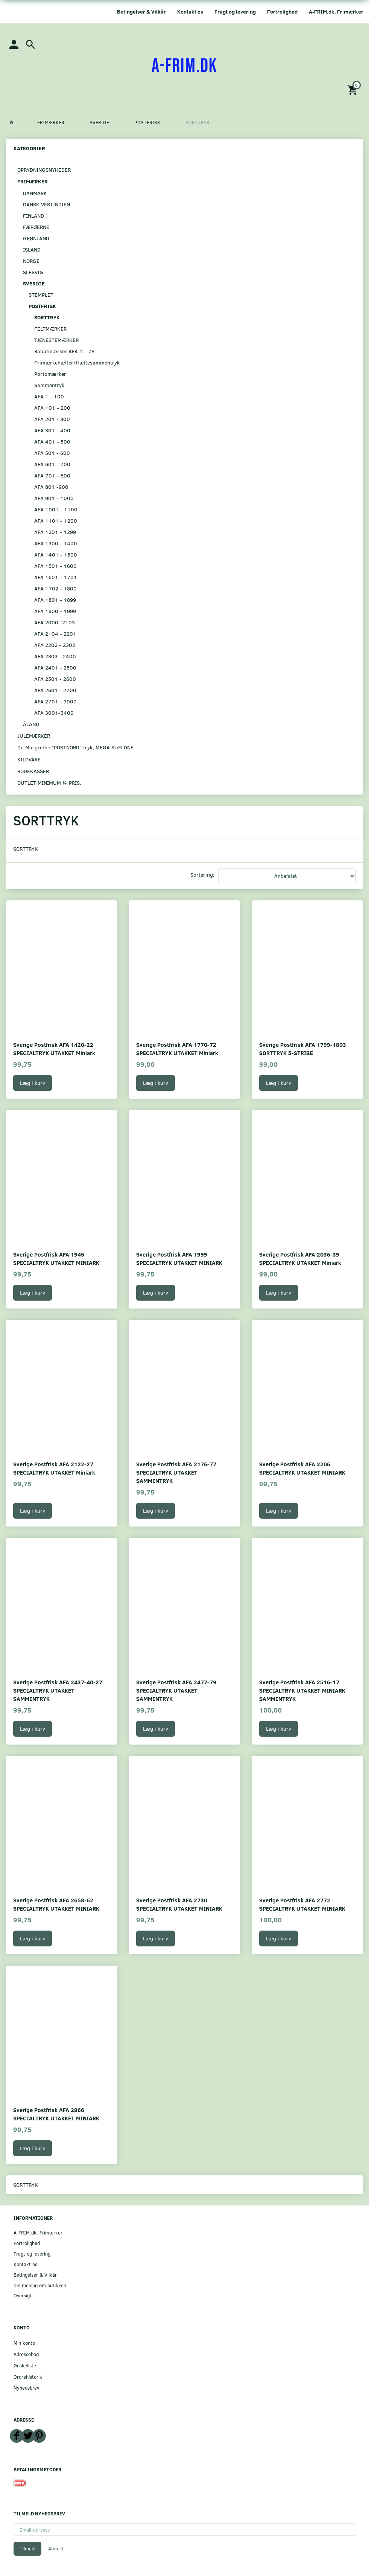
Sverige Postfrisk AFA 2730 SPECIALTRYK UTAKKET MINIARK (179, 1904)
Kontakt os (190, 11)
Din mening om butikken (40, 2285)
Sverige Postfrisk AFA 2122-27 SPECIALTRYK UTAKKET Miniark (54, 1468)
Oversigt (23, 2295)
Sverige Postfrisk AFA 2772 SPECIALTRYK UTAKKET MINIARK (302, 1904)
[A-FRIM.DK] (184, 66)
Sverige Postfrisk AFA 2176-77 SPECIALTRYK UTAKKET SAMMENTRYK (176, 1472)
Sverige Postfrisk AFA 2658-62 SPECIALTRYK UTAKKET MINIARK (56, 1904)
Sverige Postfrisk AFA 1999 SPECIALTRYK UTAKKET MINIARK (179, 1258)
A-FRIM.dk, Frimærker (336, 11)
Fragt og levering (235, 11)
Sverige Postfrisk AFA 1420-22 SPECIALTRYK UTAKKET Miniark (54, 1048)
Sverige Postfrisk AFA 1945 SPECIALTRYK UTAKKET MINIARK (56, 1258)
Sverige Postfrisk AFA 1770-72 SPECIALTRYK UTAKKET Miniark (177, 1048)
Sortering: (202, 874)
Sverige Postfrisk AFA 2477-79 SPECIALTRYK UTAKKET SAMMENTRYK (176, 1690)
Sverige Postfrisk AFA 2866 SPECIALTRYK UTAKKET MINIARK (56, 2114)
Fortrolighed (282, 11)
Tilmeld (27, 2548)
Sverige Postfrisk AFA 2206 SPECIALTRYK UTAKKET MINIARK (302, 1468)
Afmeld (55, 2548)
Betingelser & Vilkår (141, 11)
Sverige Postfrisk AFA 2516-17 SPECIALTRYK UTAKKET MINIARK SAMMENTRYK (302, 1690)
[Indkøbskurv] (353, 89)
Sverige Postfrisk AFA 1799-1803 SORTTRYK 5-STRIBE (302, 1048)
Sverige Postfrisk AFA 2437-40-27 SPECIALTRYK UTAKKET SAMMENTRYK (57, 1690)
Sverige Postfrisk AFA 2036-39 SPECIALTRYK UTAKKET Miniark (300, 1258)
